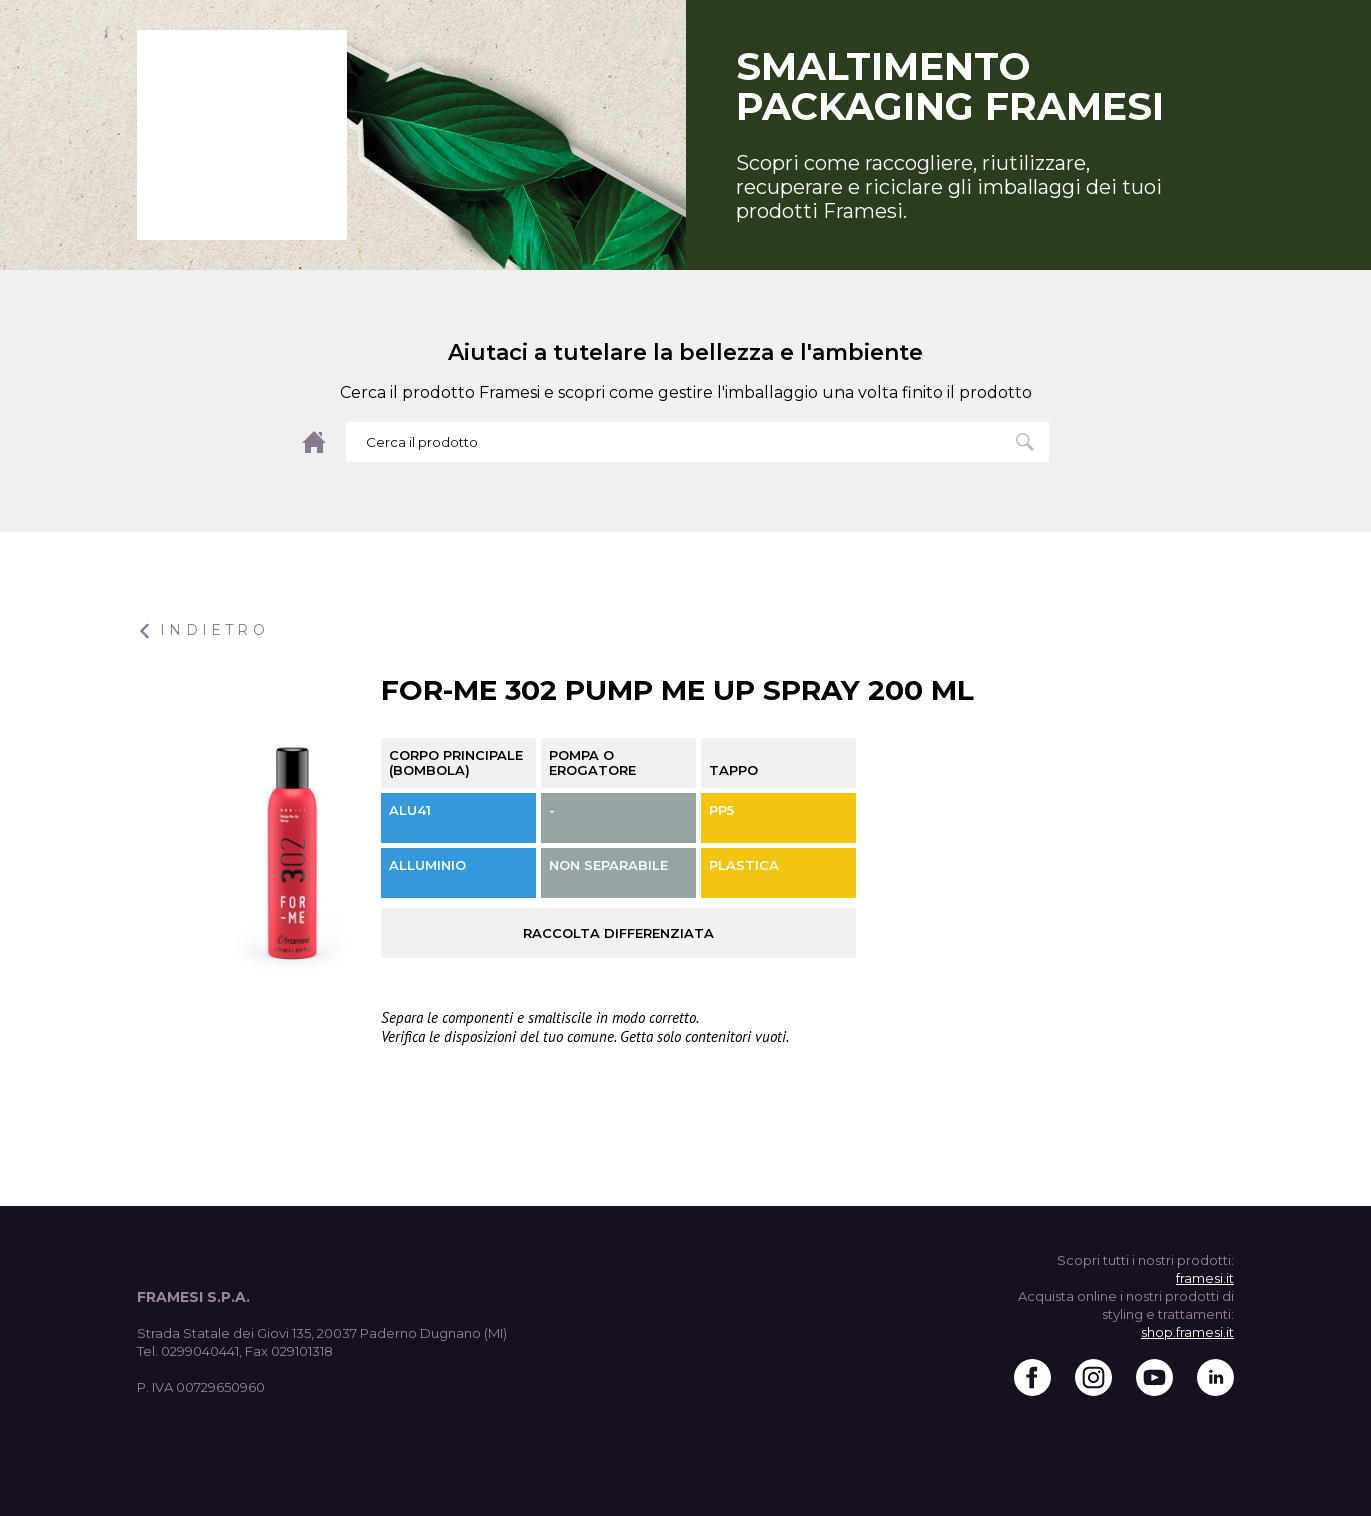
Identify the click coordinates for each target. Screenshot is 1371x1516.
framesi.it (1205, 1278)
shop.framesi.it (1187, 1332)
